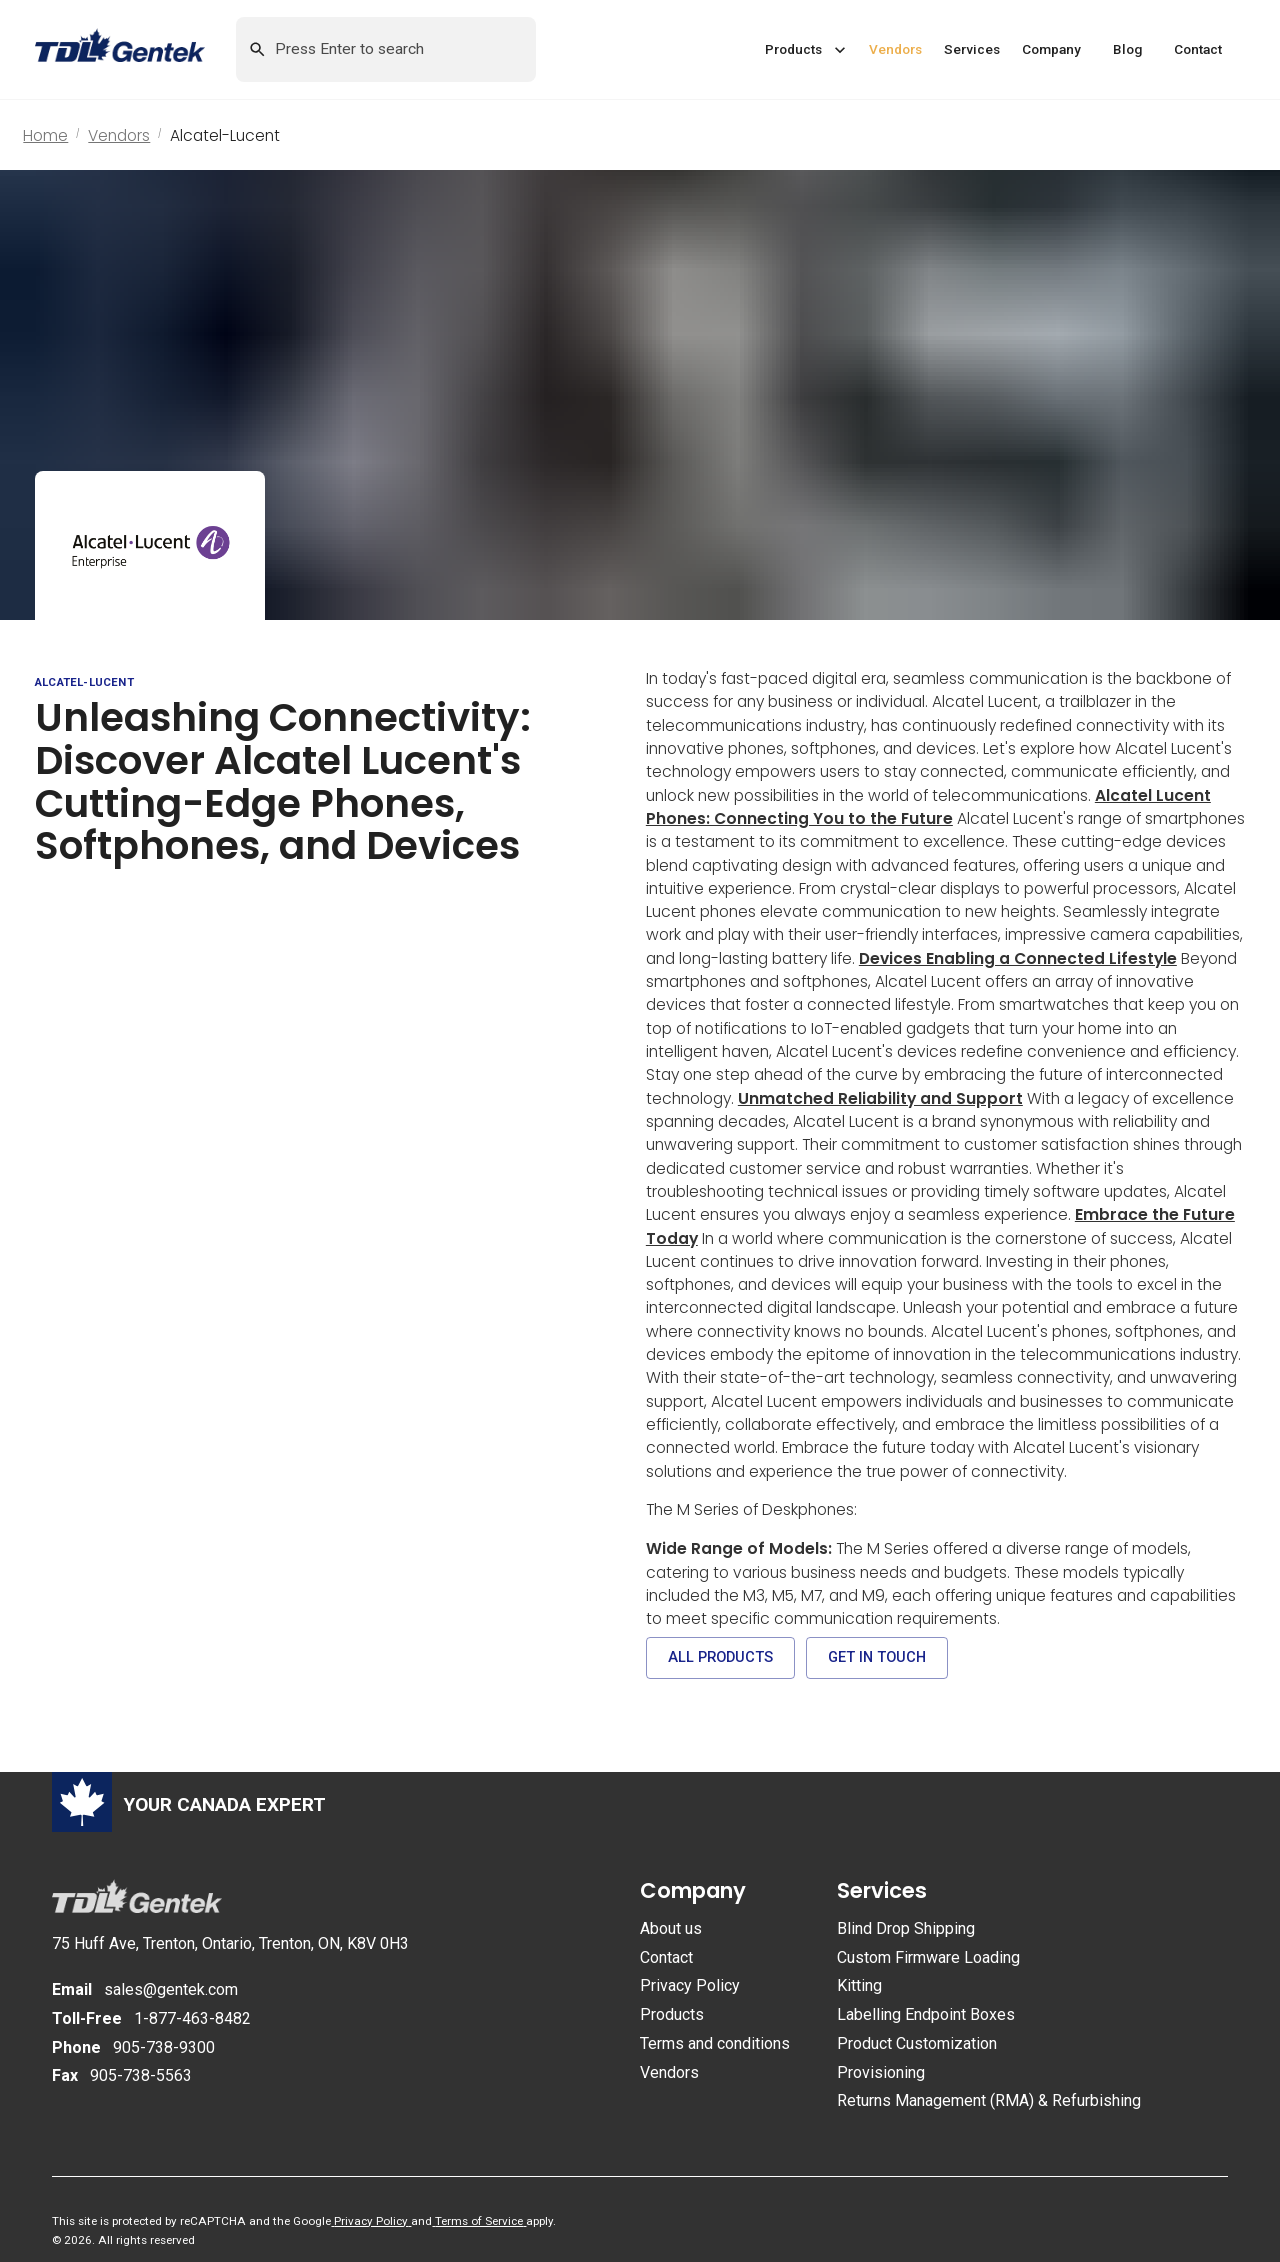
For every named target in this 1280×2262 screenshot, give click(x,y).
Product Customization (917, 2043)
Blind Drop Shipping (906, 1928)
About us (671, 1928)
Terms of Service (479, 2221)
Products (672, 2014)
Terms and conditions (715, 2043)
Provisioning (881, 2072)
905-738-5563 (141, 2075)
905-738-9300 (164, 2047)
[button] (805, 50)
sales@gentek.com (171, 1989)
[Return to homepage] (135, 49)
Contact (666, 1957)
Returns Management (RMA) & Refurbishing (989, 2100)
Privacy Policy (690, 1985)
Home (45, 135)
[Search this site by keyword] (384, 48)
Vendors (119, 135)
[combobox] (386, 49)
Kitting (859, 1985)
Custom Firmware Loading (928, 1957)
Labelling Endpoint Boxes (926, 2014)
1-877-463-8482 (192, 2018)
